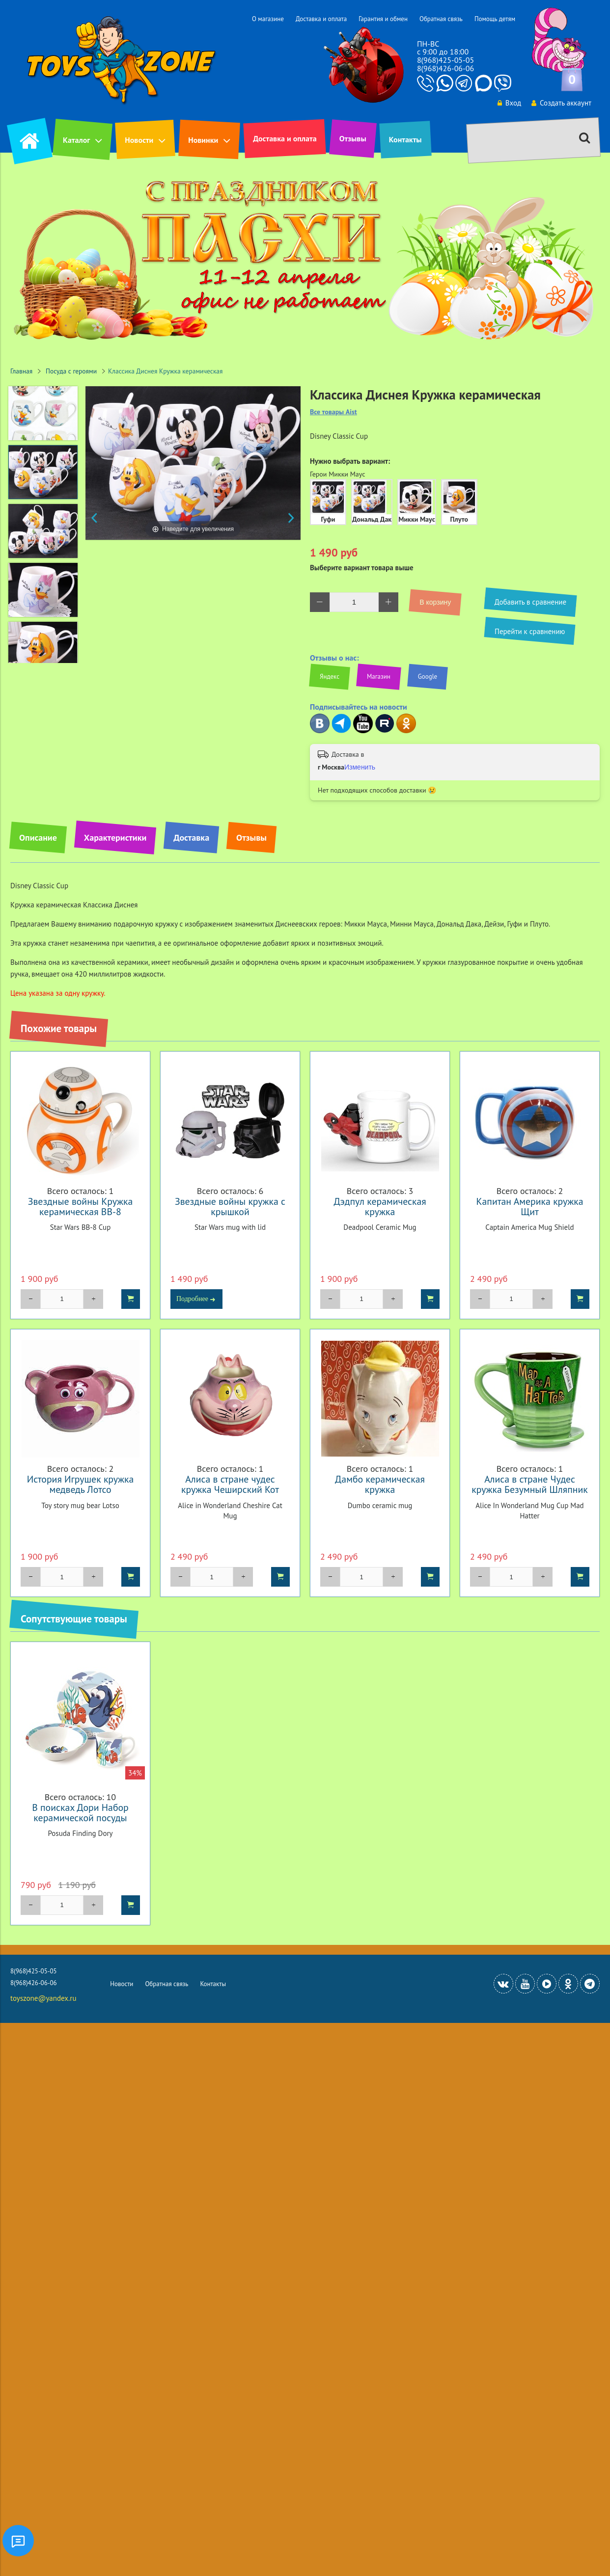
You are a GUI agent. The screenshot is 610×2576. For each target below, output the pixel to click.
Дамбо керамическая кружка (380, 1484)
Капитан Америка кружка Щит (529, 1206)
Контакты (405, 139)
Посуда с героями (71, 371)
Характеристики (115, 837)
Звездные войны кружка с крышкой (230, 1206)
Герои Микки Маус (337, 474)
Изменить (359, 767)
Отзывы (352, 138)
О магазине (268, 19)
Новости (139, 140)
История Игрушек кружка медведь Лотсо (80, 1484)
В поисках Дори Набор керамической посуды (80, 1812)
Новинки (203, 140)
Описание (38, 837)
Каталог (76, 140)
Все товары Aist (333, 412)
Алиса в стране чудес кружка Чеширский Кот (230, 1484)
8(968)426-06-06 (445, 68)
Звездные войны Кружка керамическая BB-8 (80, 1206)
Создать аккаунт (561, 102)
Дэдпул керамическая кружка (379, 1206)
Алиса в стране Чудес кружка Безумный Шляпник (529, 1484)
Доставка (191, 837)
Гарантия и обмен (383, 19)
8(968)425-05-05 (445, 60)
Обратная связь (441, 19)
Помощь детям (494, 19)
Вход (509, 102)
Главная (21, 371)
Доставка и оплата (321, 19)
